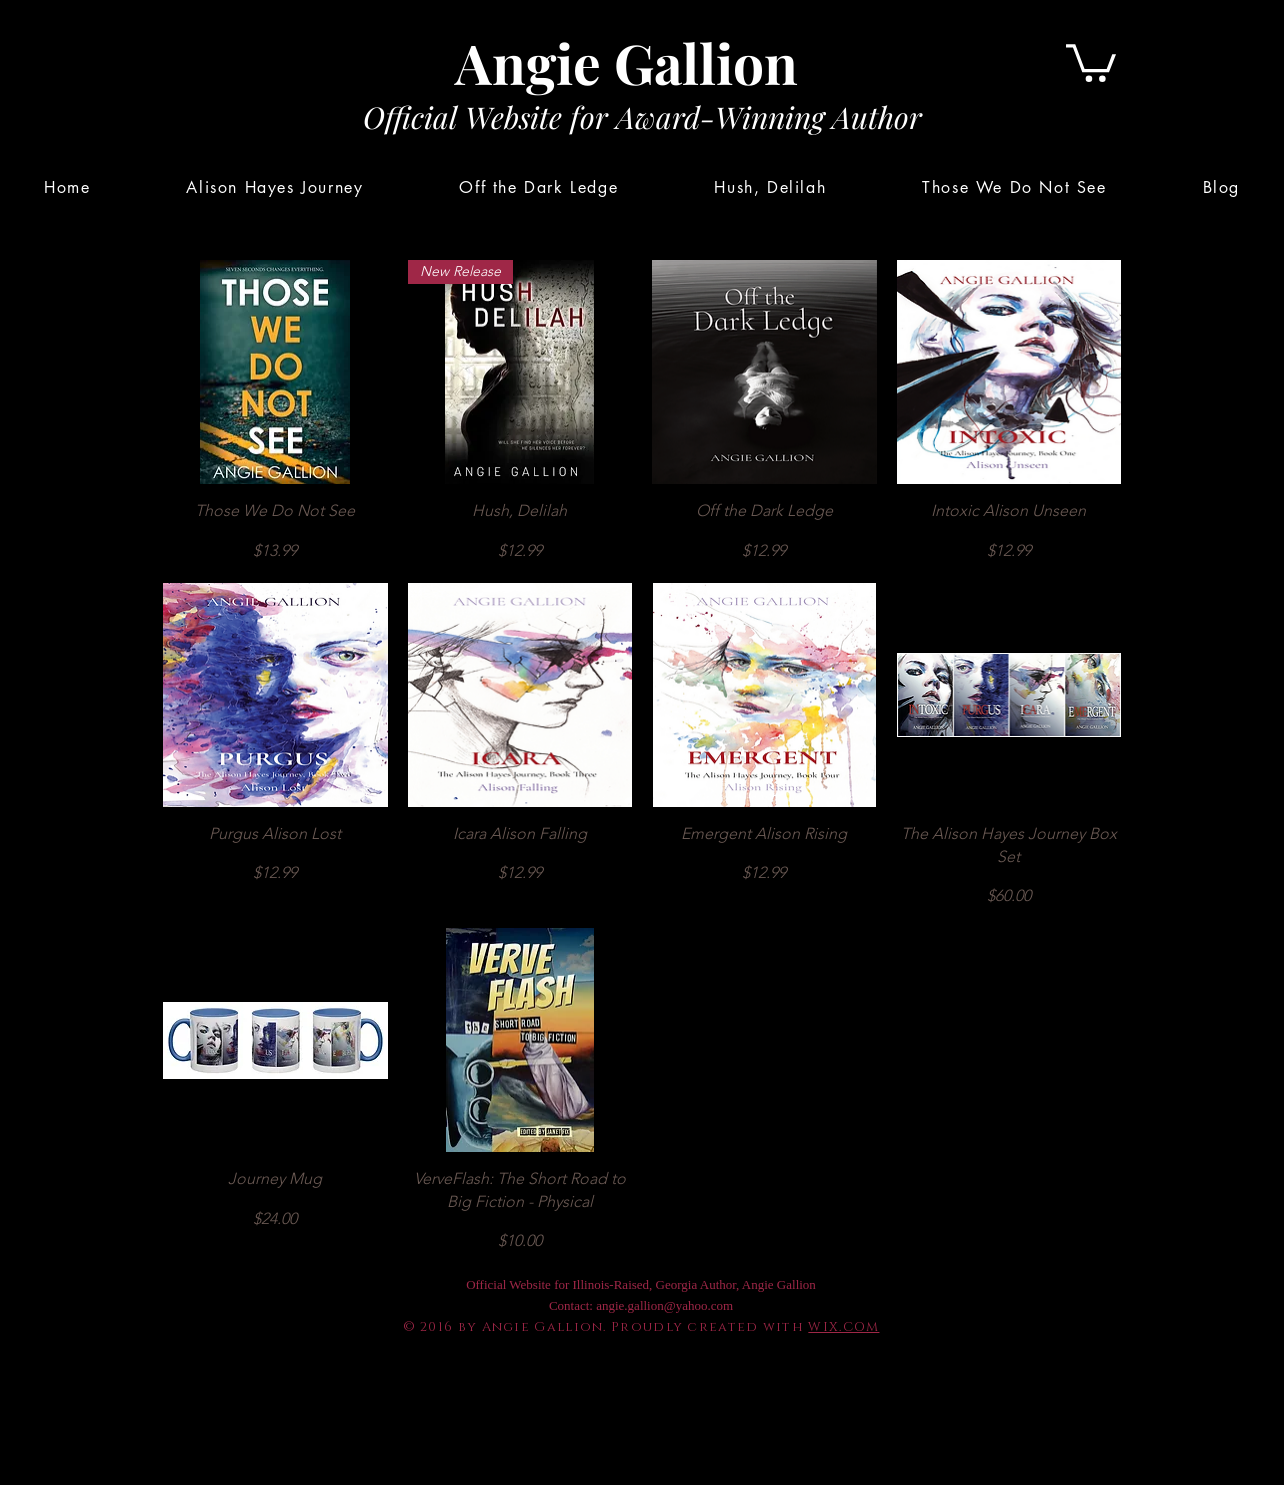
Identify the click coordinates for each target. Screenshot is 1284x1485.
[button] (1091, 61)
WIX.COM (843, 1327)
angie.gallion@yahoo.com (664, 1305)
